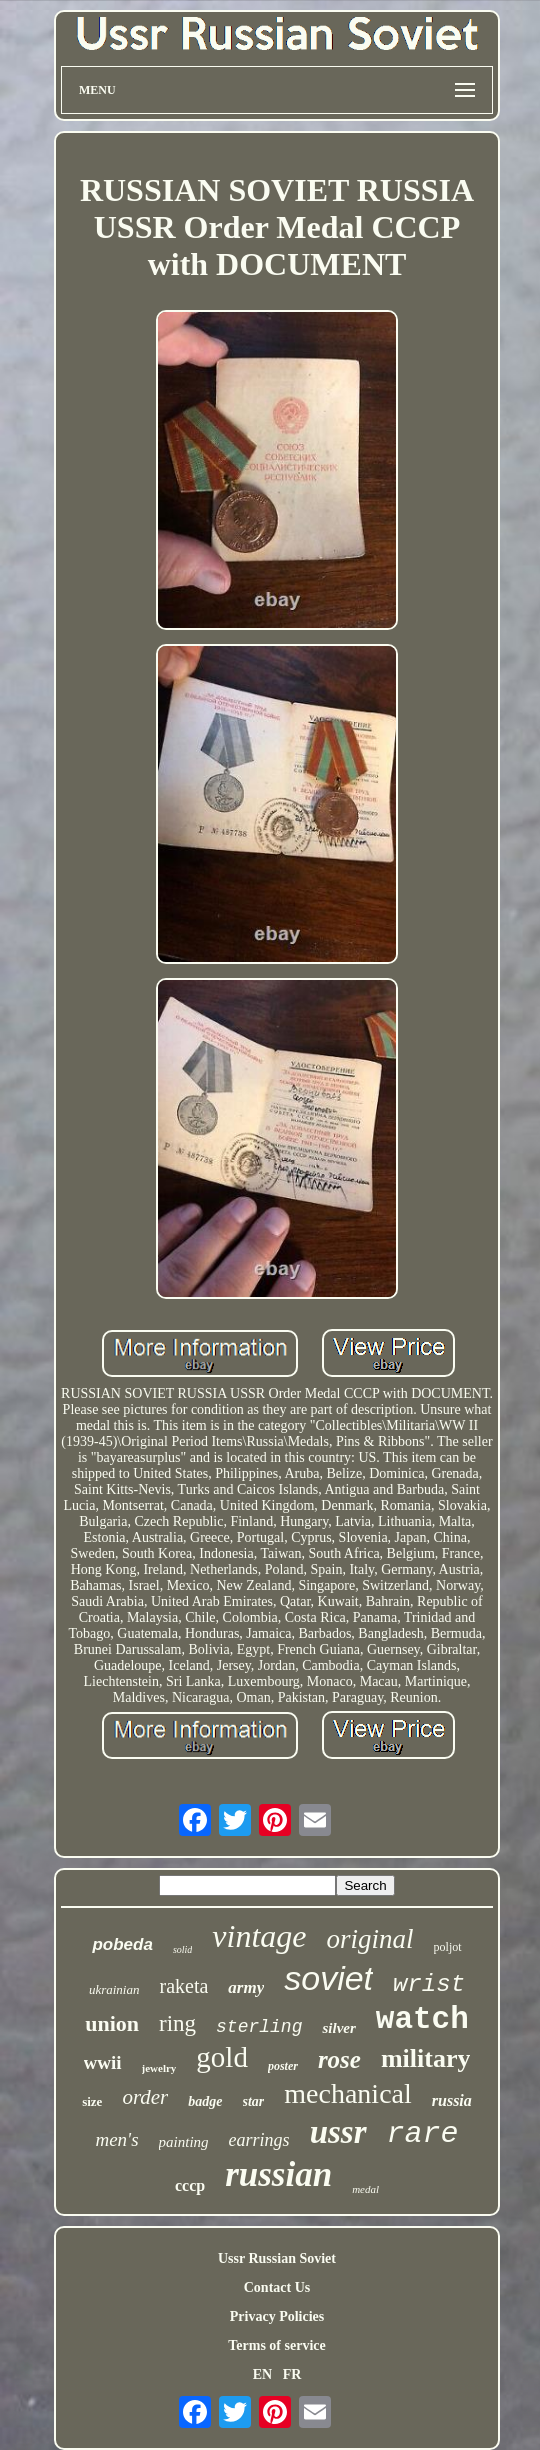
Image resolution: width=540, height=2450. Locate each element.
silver (338, 2028)
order (145, 2097)
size (92, 2101)
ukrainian (114, 1989)
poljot (448, 1947)
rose (339, 2059)
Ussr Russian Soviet (277, 2258)
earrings (259, 2140)
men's (116, 2139)
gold (222, 2057)
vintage (259, 1936)
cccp (190, 2185)
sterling (259, 2027)
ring (177, 2023)
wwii (103, 2062)
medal (365, 2189)
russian (278, 2174)
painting (184, 2142)
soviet (328, 1978)
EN (262, 2374)
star (254, 2101)
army (246, 1987)
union (112, 2023)
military (426, 2058)
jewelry (159, 2068)
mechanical (347, 2093)
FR (292, 2374)
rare (423, 2134)
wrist (429, 1984)
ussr (338, 2132)
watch (422, 2019)
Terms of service (276, 2345)
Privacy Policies (277, 2316)
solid (182, 1949)
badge (205, 2101)
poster (283, 2066)
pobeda (122, 1944)
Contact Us (277, 2287)
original (370, 1939)
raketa (183, 1986)
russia (452, 2100)
